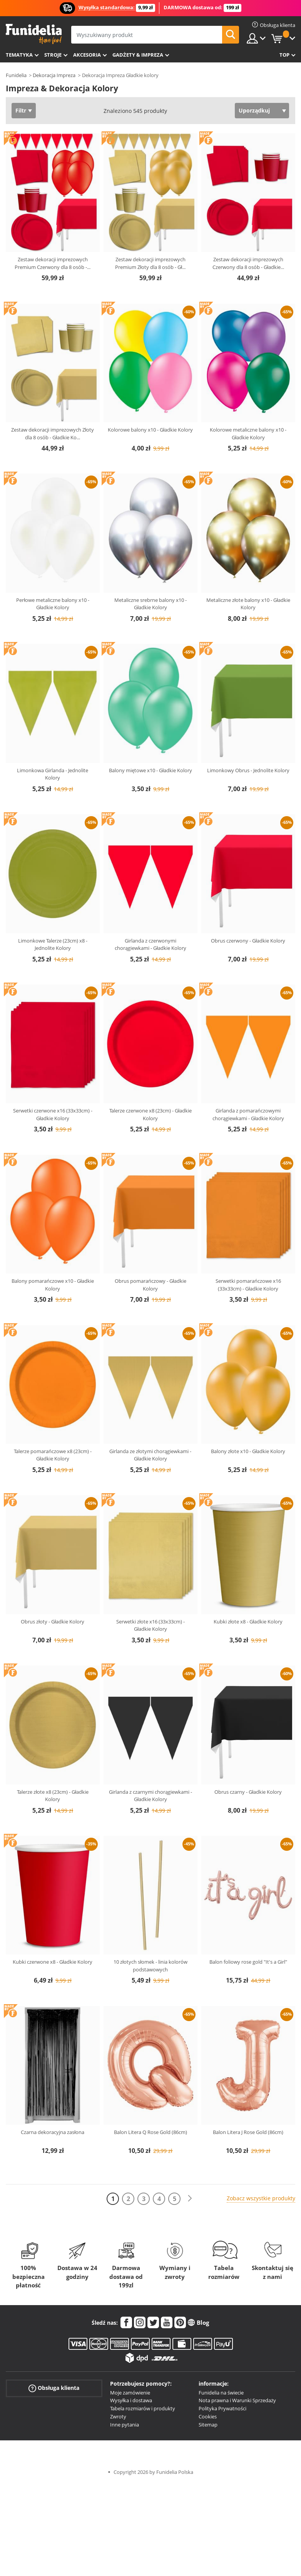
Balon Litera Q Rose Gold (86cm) (150, 2132)
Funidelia (16, 75)
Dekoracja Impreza (54, 75)
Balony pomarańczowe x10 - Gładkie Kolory (53, 1284)
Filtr (20, 110)
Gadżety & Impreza (137, 54)
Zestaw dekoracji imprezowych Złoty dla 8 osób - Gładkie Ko (52, 433)
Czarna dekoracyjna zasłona (52, 2132)
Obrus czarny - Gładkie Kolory (248, 1791)
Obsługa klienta (53, 2388)
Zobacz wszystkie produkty (261, 2198)
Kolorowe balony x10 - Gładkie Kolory (150, 429)
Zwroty (118, 2416)
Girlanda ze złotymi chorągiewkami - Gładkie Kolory (150, 1455)
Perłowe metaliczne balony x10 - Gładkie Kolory (52, 604)
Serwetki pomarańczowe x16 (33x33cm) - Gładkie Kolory (248, 1284)
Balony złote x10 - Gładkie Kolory (248, 1451)
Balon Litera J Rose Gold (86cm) (248, 2132)
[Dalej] (190, 2198)
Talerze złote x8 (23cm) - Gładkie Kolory (53, 1795)
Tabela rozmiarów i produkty (142, 2408)
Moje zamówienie (130, 2392)
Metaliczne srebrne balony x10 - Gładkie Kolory (150, 604)
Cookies (208, 2416)
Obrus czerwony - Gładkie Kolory (248, 940)
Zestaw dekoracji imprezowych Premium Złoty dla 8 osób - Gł (150, 263)
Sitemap (208, 2424)
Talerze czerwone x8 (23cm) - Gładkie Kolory (150, 1114)
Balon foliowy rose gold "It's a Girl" (248, 1961)
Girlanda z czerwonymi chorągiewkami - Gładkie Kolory (150, 944)
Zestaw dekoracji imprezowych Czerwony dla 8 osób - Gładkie (248, 263)
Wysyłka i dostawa (131, 2400)
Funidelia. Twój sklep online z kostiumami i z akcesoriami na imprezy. (34, 34)
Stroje (53, 54)
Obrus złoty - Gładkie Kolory (52, 1621)
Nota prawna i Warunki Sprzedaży (237, 2400)
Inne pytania (124, 2424)
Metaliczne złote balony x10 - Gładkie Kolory (248, 604)
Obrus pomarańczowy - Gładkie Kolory (150, 1284)
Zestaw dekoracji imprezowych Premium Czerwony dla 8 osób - (52, 263)
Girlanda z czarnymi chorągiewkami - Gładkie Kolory (150, 1795)
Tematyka (19, 54)
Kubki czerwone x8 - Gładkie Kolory (52, 1961)
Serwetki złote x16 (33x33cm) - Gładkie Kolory (150, 1625)
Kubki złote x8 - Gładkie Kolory (248, 1621)
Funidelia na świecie (221, 2392)
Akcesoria (87, 54)
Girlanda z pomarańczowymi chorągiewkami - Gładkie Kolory (248, 1114)
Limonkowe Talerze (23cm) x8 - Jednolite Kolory (52, 944)
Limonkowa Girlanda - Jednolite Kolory (52, 774)
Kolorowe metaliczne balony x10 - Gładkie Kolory (248, 433)
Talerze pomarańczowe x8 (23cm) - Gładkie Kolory (53, 1455)
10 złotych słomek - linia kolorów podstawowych (150, 1965)
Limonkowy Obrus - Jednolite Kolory (248, 770)
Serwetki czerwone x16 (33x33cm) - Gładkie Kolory (52, 1114)
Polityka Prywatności (222, 2408)
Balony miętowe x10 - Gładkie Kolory (150, 770)
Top (284, 54)
